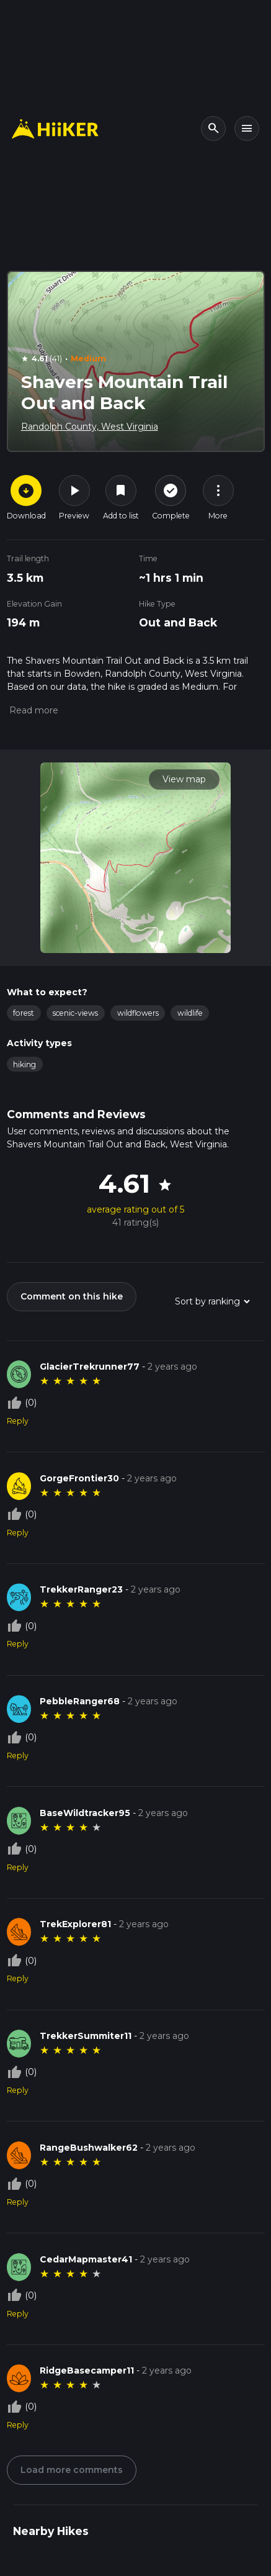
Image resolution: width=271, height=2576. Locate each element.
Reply (18, 1421)
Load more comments (71, 2469)
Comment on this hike (71, 1296)
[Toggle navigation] (246, 128)
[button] (32, 710)
